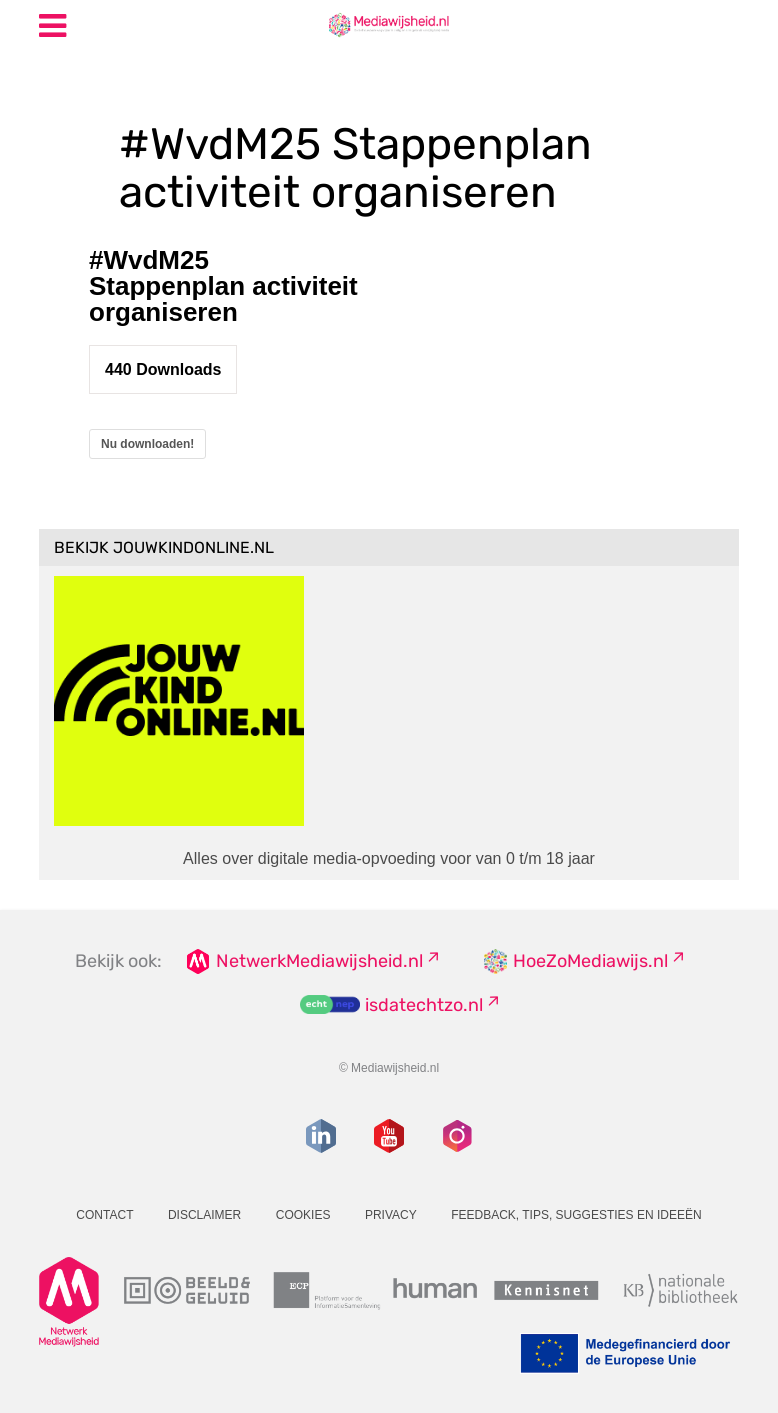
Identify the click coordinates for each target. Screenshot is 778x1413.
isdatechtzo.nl (424, 1005)
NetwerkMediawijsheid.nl (319, 961)
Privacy (391, 1215)
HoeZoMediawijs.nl (590, 961)
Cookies (303, 1215)
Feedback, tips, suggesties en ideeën (576, 1215)
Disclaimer (204, 1215)
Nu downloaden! (147, 444)
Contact (104, 1215)
